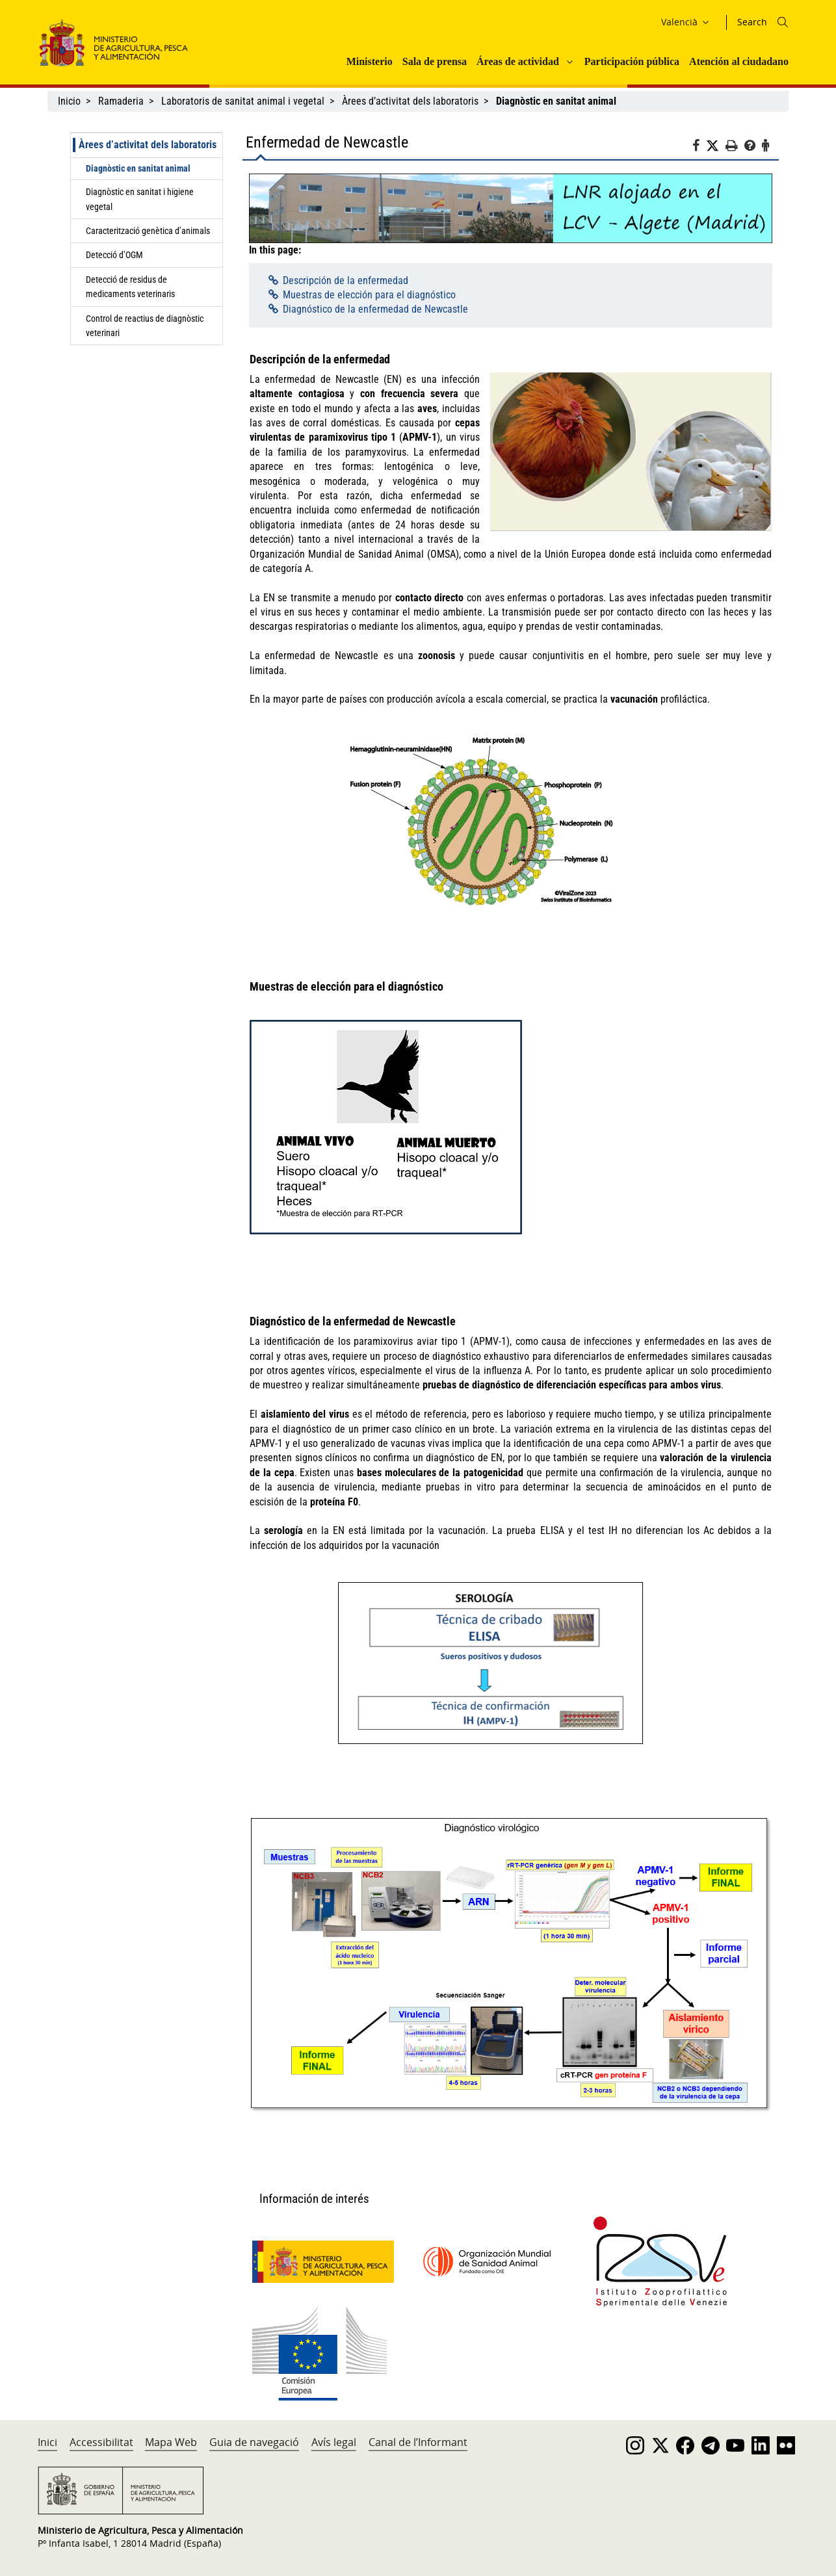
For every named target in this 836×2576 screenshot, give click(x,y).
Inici (47, 2442)
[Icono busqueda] (782, 22)
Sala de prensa (434, 61)
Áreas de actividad (518, 61)
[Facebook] (699, 147)
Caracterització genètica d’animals (148, 231)
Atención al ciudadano (739, 61)
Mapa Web (171, 2442)
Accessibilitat (101, 2442)
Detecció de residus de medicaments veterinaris (130, 286)
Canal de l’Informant (418, 2442)
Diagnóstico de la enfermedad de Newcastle (375, 309)
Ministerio (369, 61)
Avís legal (333, 2442)
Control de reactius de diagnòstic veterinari (144, 325)
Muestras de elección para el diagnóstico (369, 295)
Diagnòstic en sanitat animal (138, 168)
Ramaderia (121, 101)
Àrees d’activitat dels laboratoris (410, 101)
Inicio (69, 101)
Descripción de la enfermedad (345, 280)
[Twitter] (715, 146)
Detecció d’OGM (114, 255)
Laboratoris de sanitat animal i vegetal (242, 101)
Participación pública (631, 61)
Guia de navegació (254, 2442)
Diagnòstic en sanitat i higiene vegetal (140, 199)
